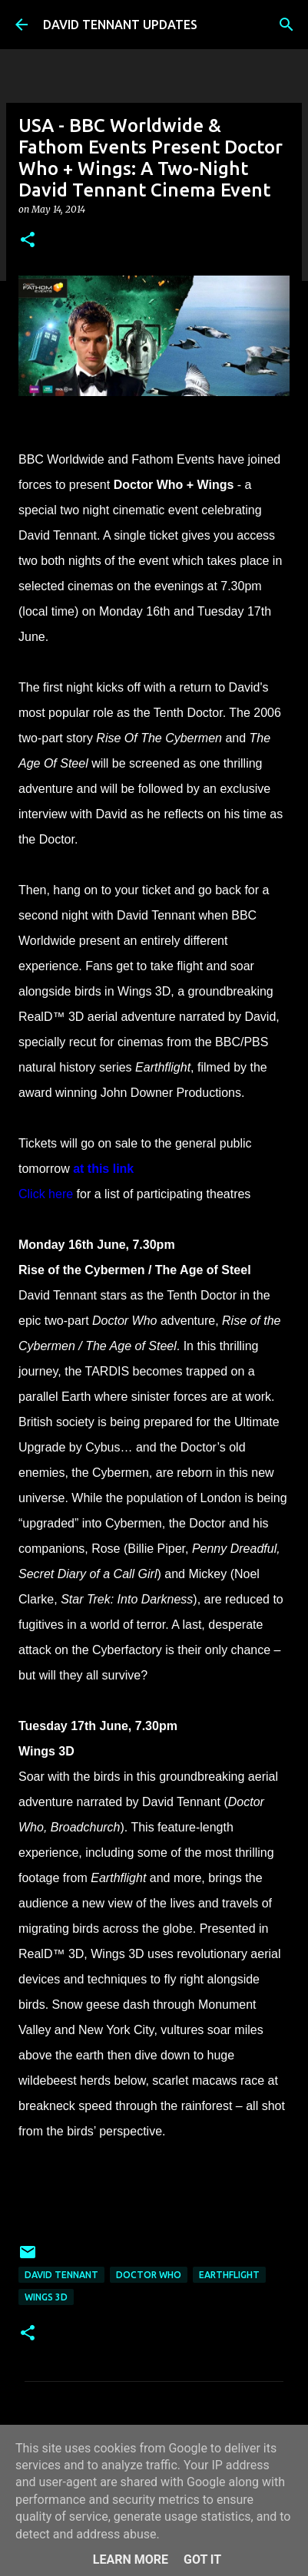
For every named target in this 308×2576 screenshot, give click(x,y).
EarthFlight (229, 2275)
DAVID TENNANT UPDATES (120, 24)
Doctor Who (148, 2275)
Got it (202, 2559)
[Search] (286, 24)
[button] (27, 240)
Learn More (130, 2559)
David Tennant (61, 2275)
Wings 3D (46, 2297)
